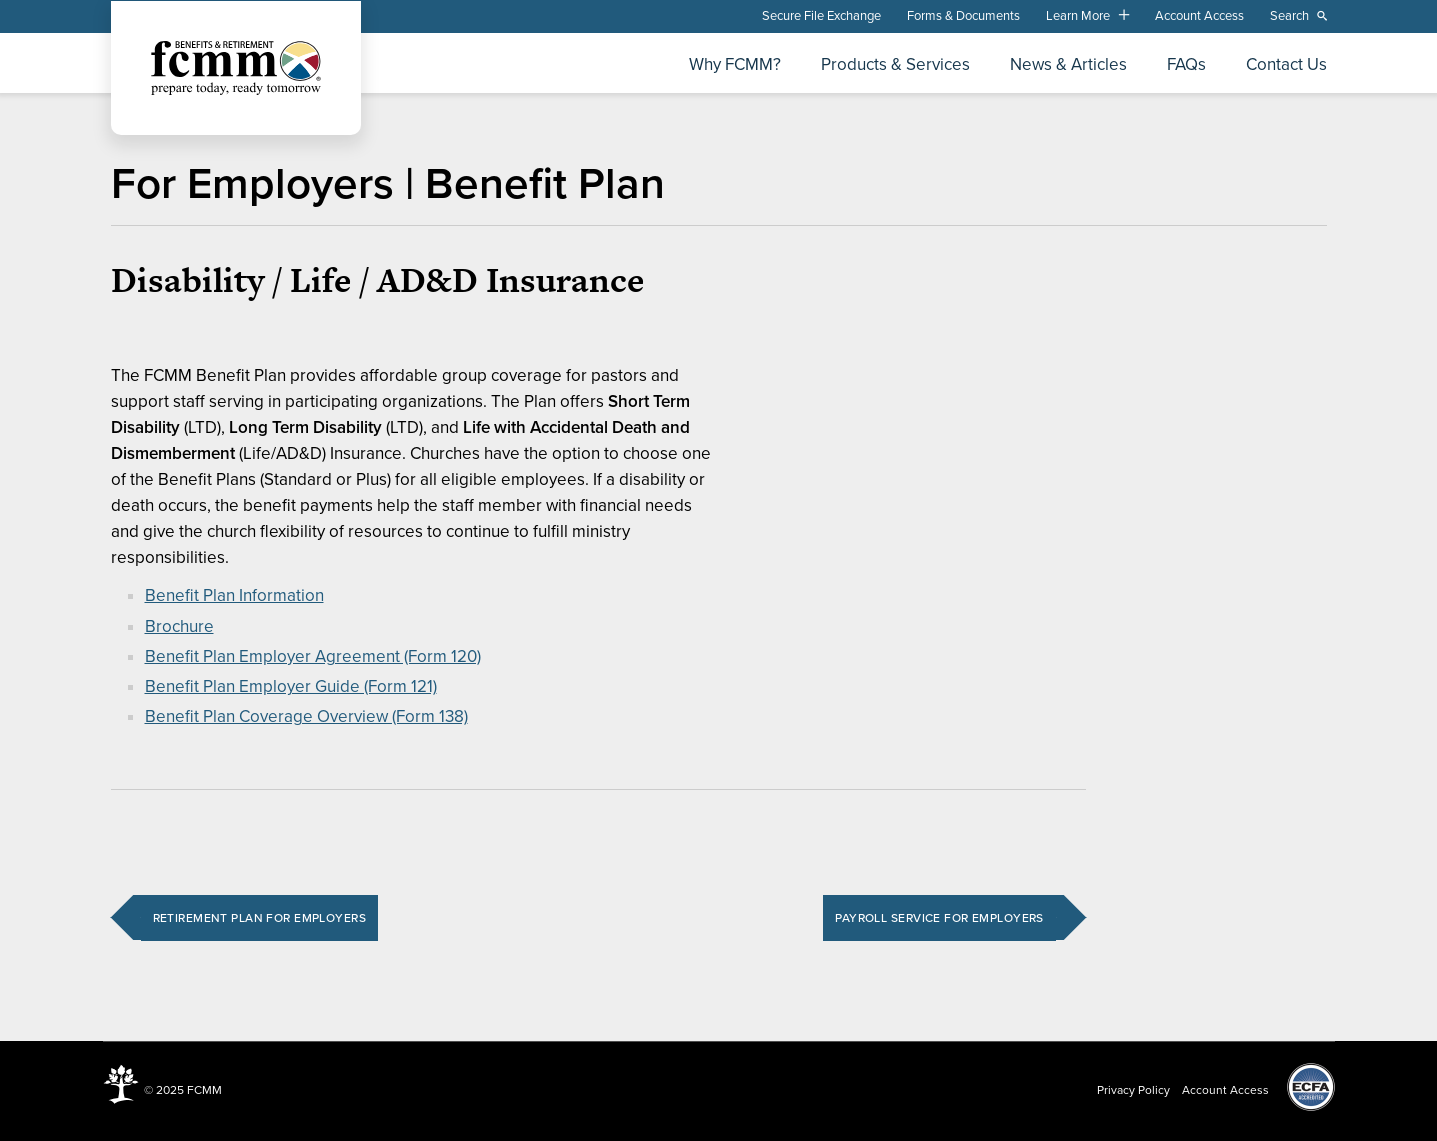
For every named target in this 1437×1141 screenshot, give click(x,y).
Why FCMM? (735, 65)
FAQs (1186, 65)
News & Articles (1068, 65)
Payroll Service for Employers (939, 918)
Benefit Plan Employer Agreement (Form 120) (313, 656)
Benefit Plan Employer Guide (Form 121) (291, 686)
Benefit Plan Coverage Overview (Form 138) (306, 716)
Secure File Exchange (821, 16)
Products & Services (895, 65)
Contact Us (1286, 65)
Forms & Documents (963, 16)
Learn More (1078, 16)
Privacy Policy (1133, 1090)
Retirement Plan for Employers (259, 918)
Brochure (179, 626)
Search (1289, 16)
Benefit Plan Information (234, 595)
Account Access (1199, 16)
